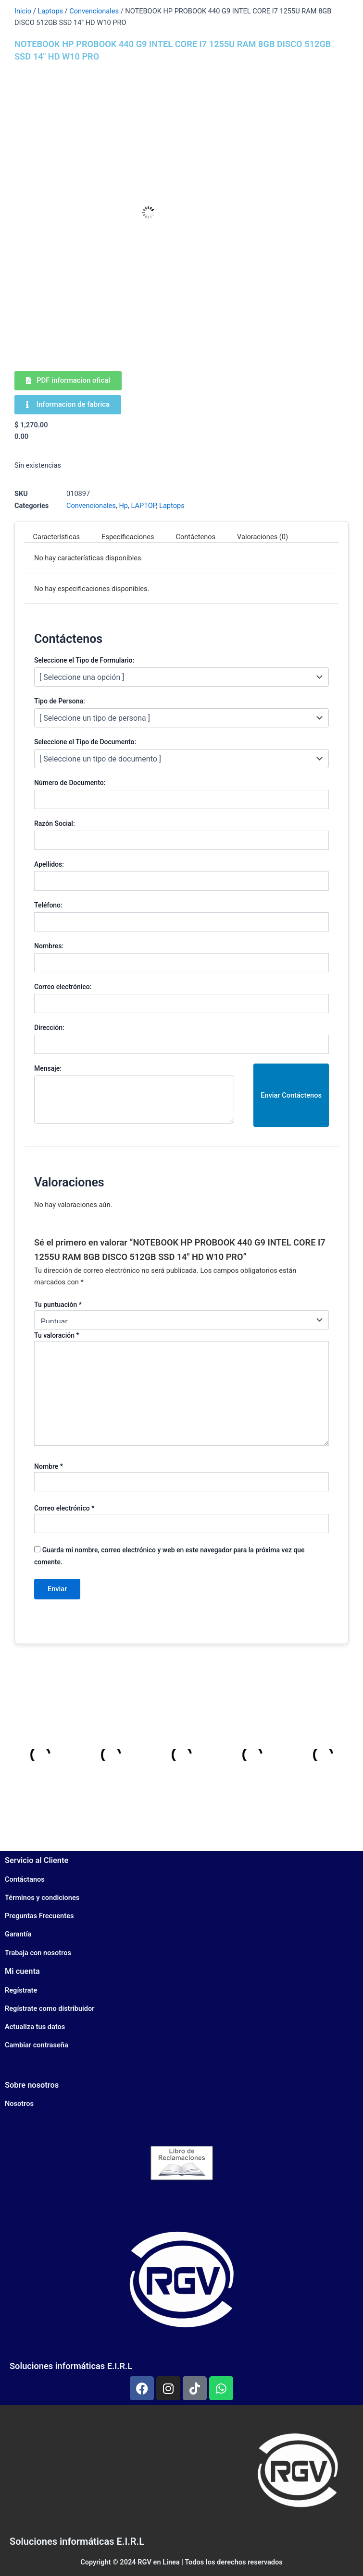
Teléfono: (48, 905)
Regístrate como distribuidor (50, 2008)
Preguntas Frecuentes (39, 1915)
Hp (123, 505)
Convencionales (94, 11)
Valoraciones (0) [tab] (262, 536)
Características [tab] (56, 536)
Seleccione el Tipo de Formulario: (84, 660)
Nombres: (48, 946)
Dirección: (49, 1027)
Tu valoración (56, 1335)
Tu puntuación (58, 1304)
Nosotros (19, 2103)
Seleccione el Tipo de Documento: (85, 742)
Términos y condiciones (42, 1897)
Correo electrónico (64, 1508)
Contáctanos (25, 1879)
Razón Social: (54, 823)
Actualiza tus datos (35, 2026)
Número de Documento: (69, 782)
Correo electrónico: (62, 987)
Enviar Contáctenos (291, 1095)
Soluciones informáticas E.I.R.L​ (77, 2541)
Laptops (50, 11)
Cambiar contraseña (36, 2045)
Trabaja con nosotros (38, 1952)
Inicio (22, 11)
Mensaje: (48, 1068)
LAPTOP (143, 505)
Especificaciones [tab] (127, 536)
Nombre (48, 1466)
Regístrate (21, 1990)
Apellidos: (49, 864)
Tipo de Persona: (59, 701)
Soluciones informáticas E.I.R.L (71, 2366)
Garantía (18, 1934)
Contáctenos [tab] (195, 536)
